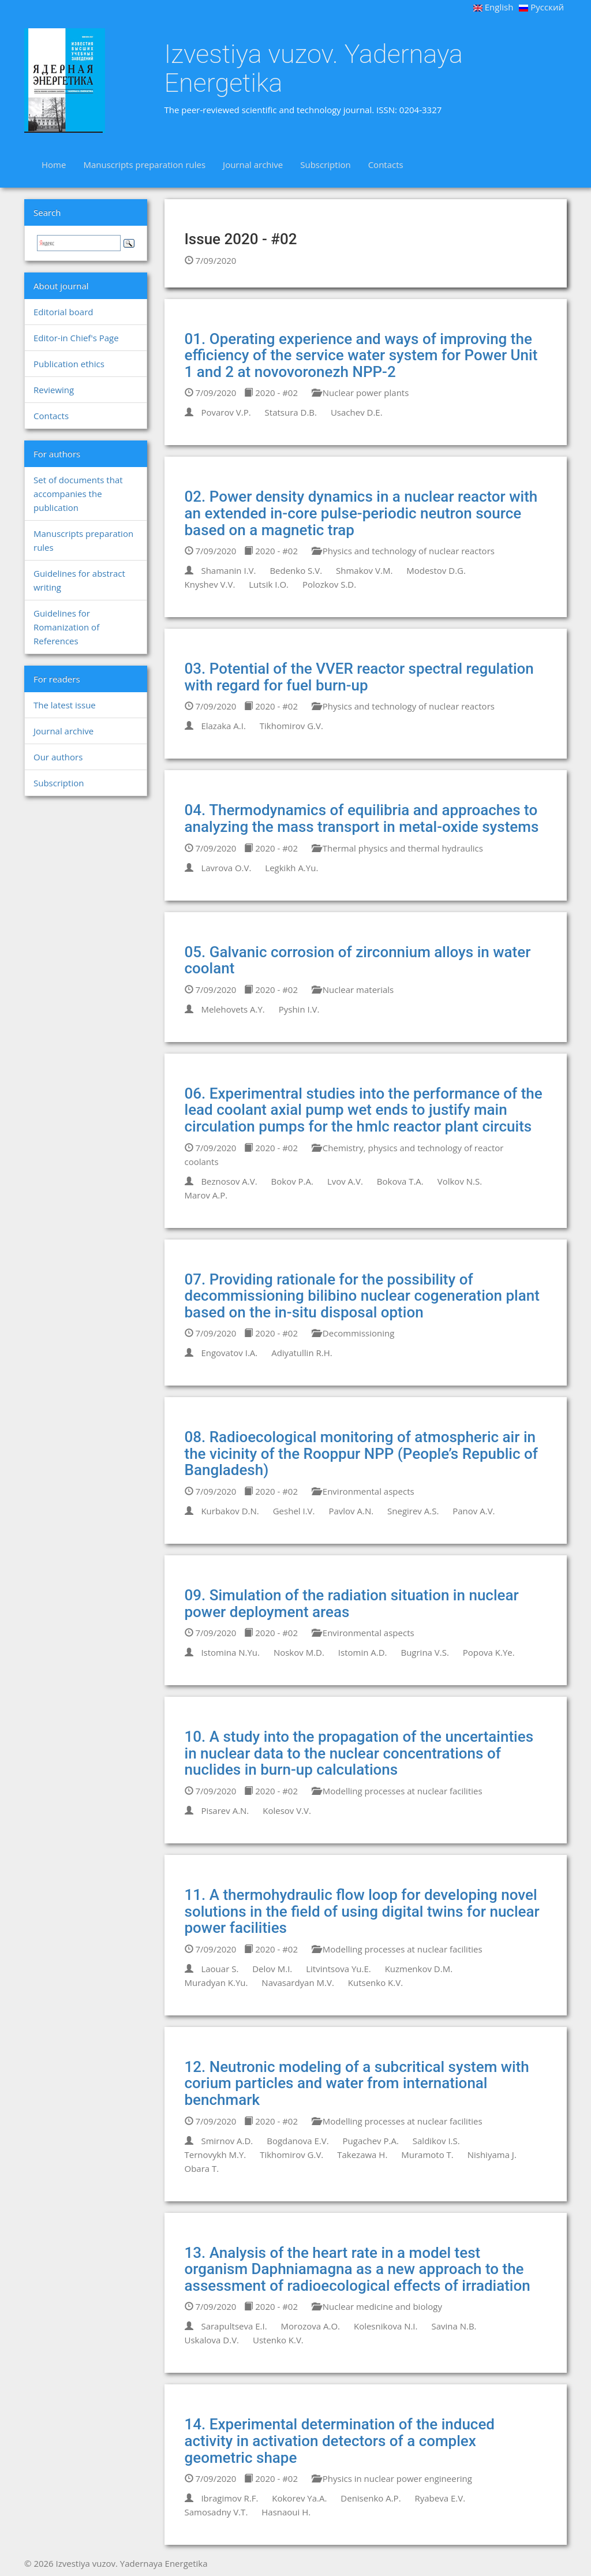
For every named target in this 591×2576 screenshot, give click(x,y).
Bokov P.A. (292, 1181)
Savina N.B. (453, 2326)
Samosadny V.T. (216, 2512)
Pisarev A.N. (225, 1810)
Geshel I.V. (294, 1511)
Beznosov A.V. (229, 1181)
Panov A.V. (473, 1511)
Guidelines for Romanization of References (66, 627)
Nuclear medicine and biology (377, 2306)
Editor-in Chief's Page (76, 338)
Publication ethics (68, 363)
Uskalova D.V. (212, 2340)
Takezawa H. (362, 2154)
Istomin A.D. (362, 1652)
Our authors (58, 757)
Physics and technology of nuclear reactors (403, 551)
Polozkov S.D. (329, 584)
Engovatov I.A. (229, 1352)
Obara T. (202, 2168)
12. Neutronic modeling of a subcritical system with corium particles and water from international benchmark (357, 2083)
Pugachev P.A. (371, 2140)
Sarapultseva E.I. (234, 2326)
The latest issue (64, 705)
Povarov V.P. (225, 412)
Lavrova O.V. (226, 867)
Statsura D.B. (291, 412)
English (493, 7)
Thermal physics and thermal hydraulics (397, 848)
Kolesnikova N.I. (386, 2326)
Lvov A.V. (345, 1181)
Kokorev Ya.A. (299, 2498)
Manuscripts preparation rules (144, 164)
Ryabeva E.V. (440, 2498)
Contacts (385, 164)
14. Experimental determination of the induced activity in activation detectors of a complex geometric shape (340, 2441)
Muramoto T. (427, 2154)
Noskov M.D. (299, 1652)
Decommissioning (353, 1333)
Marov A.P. (206, 1195)
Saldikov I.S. (436, 2140)
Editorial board (63, 312)
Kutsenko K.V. (375, 1982)
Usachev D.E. (357, 412)
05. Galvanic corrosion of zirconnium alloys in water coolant (358, 960)
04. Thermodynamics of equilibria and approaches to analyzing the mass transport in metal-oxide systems (362, 818)
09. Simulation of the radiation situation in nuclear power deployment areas (352, 1603)
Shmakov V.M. (364, 570)
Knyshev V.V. (210, 584)
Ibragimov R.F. (229, 2498)
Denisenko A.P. (371, 2498)
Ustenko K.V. (278, 2340)
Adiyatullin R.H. (301, 1352)
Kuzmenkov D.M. (418, 1968)
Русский (541, 7)
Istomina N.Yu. (230, 1652)
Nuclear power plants (360, 392)
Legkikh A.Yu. (291, 867)
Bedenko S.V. (296, 570)
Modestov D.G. (436, 570)
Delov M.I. (272, 1968)
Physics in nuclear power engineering (392, 2478)
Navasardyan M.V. (297, 1982)
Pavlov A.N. (350, 1511)
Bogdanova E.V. (297, 2140)
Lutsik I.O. (269, 584)
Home (54, 164)
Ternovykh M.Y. (215, 2154)
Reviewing (53, 389)
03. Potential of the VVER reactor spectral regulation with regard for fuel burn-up (359, 677)
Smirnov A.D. (227, 2140)
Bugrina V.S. (424, 1652)
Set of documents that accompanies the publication (78, 493)
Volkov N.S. (459, 1181)
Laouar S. (219, 1968)
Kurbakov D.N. (230, 1511)
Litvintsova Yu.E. (338, 1968)
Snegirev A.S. (413, 1511)
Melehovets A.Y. (232, 1009)
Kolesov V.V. (287, 1810)
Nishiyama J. (492, 2154)
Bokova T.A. (400, 1181)
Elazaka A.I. (223, 725)
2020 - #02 (271, 392)
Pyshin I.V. (299, 1009)
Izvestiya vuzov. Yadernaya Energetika (313, 68)
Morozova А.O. (310, 2326)
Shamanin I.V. (228, 570)
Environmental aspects (363, 1491)
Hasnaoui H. (286, 2512)
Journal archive (253, 164)
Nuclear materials (353, 989)
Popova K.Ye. (489, 1652)
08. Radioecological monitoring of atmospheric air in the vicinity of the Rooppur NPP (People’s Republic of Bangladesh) (361, 1453)
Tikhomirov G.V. (291, 725)
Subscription (325, 164)
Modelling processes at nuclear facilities (397, 1791)
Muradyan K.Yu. (216, 1982)
